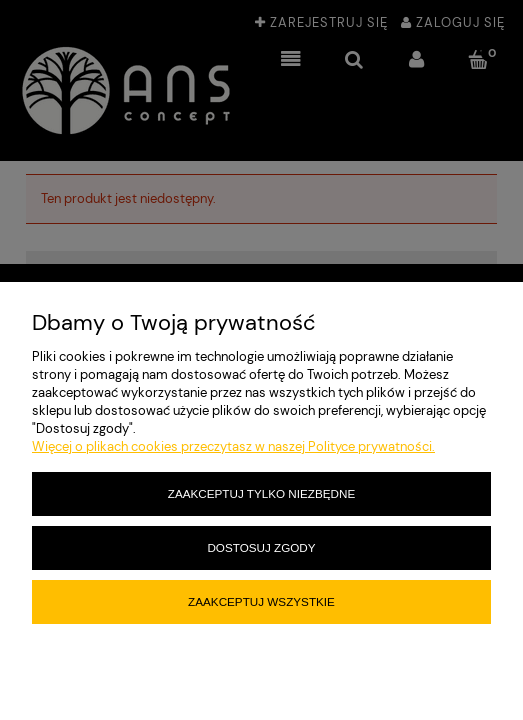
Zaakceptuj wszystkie (261, 601)
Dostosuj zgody (261, 547)
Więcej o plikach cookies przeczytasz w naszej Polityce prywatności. (233, 446)
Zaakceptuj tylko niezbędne (261, 493)
